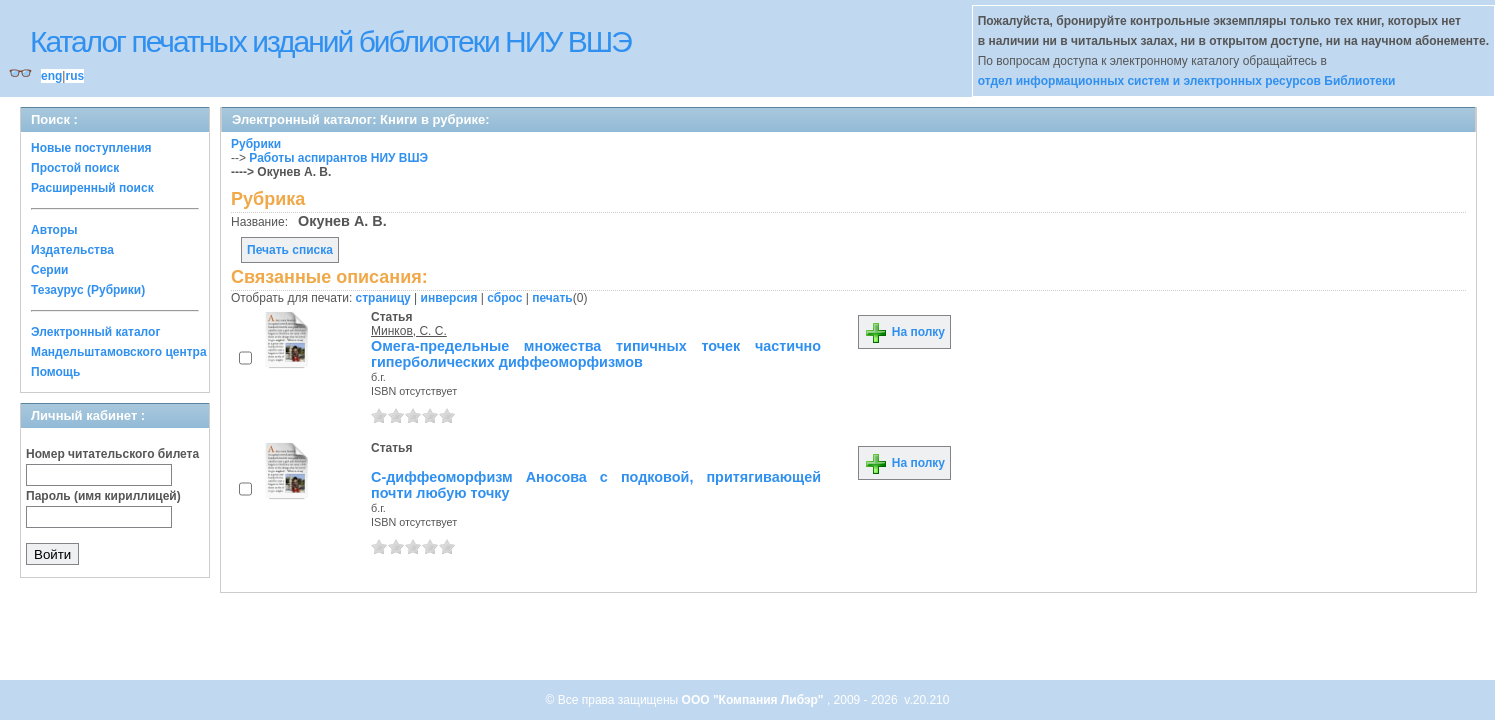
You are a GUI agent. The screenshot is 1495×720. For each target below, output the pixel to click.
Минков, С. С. (409, 331)
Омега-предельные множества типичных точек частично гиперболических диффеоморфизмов (596, 354)
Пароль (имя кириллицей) (103, 496)
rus (74, 76)
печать (552, 298)
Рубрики (256, 144)
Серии (49, 270)
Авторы (54, 230)
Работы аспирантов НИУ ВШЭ (338, 158)
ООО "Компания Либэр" (754, 700)
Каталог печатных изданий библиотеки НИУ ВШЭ (330, 41)
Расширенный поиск (92, 188)
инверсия (449, 298)
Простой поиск (75, 168)
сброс (504, 298)
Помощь (55, 372)
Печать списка (290, 250)
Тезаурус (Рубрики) (88, 290)
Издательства (72, 250)
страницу (383, 298)
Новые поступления (91, 148)
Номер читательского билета (112, 454)
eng (51, 76)
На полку (904, 332)
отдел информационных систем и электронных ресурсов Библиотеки (1187, 81)
